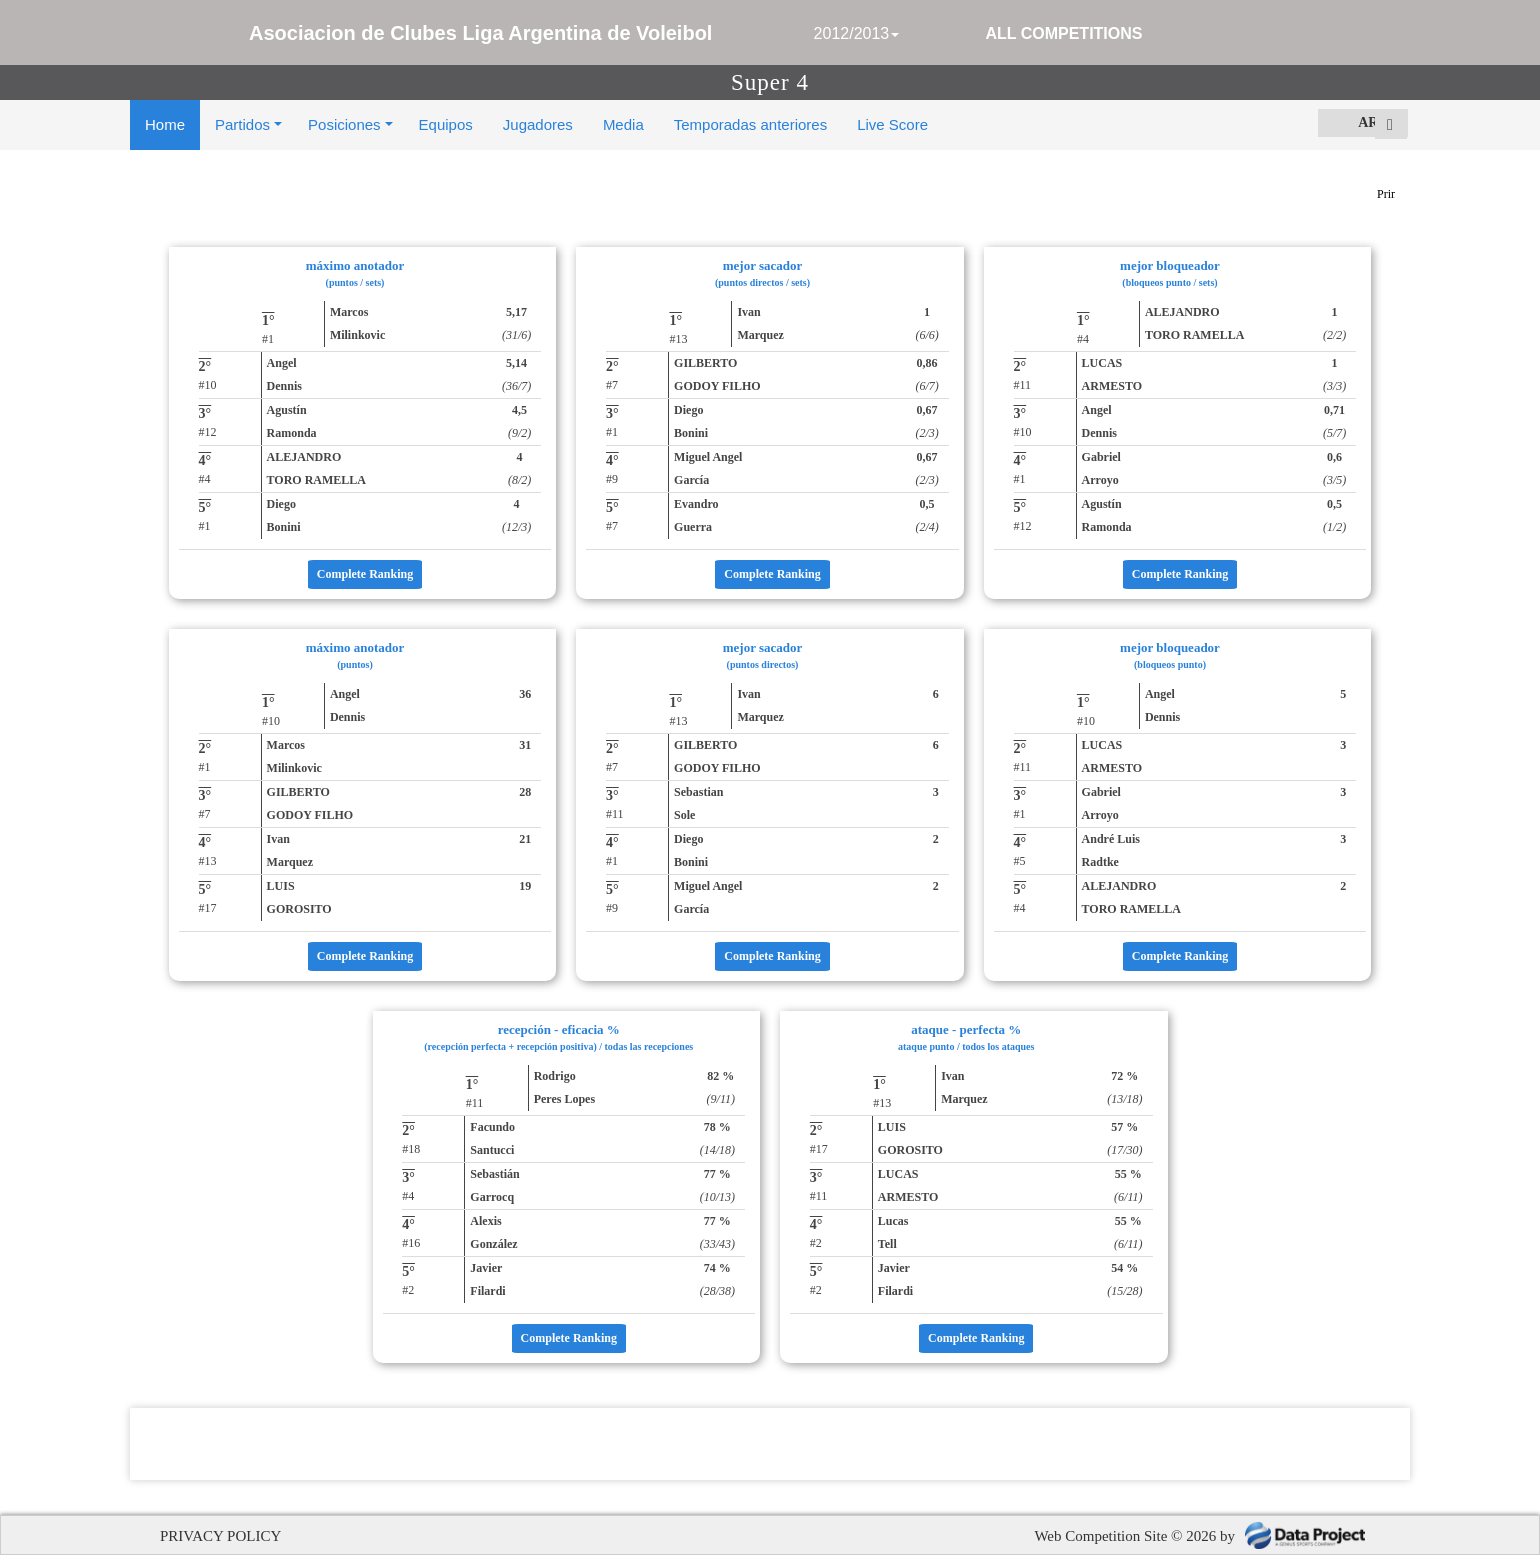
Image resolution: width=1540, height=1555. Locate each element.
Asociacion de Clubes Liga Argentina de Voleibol (480, 33)
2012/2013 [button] (857, 33)
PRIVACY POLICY (220, 1536)
